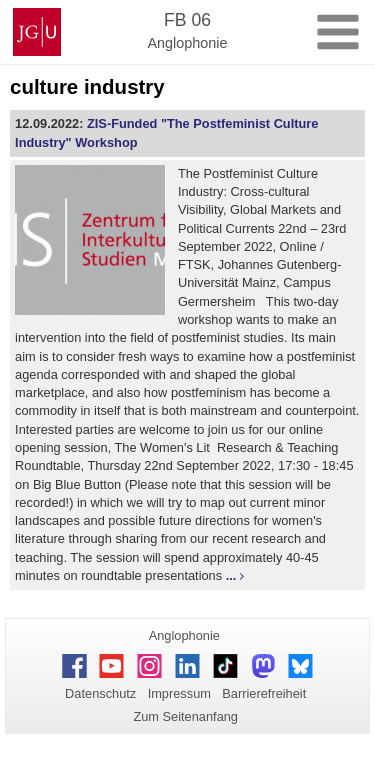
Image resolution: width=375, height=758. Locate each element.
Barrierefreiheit (264, 693)
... (231, 575)
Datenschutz (100, 693)
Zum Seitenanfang (185, 716)
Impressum (179, 693)
